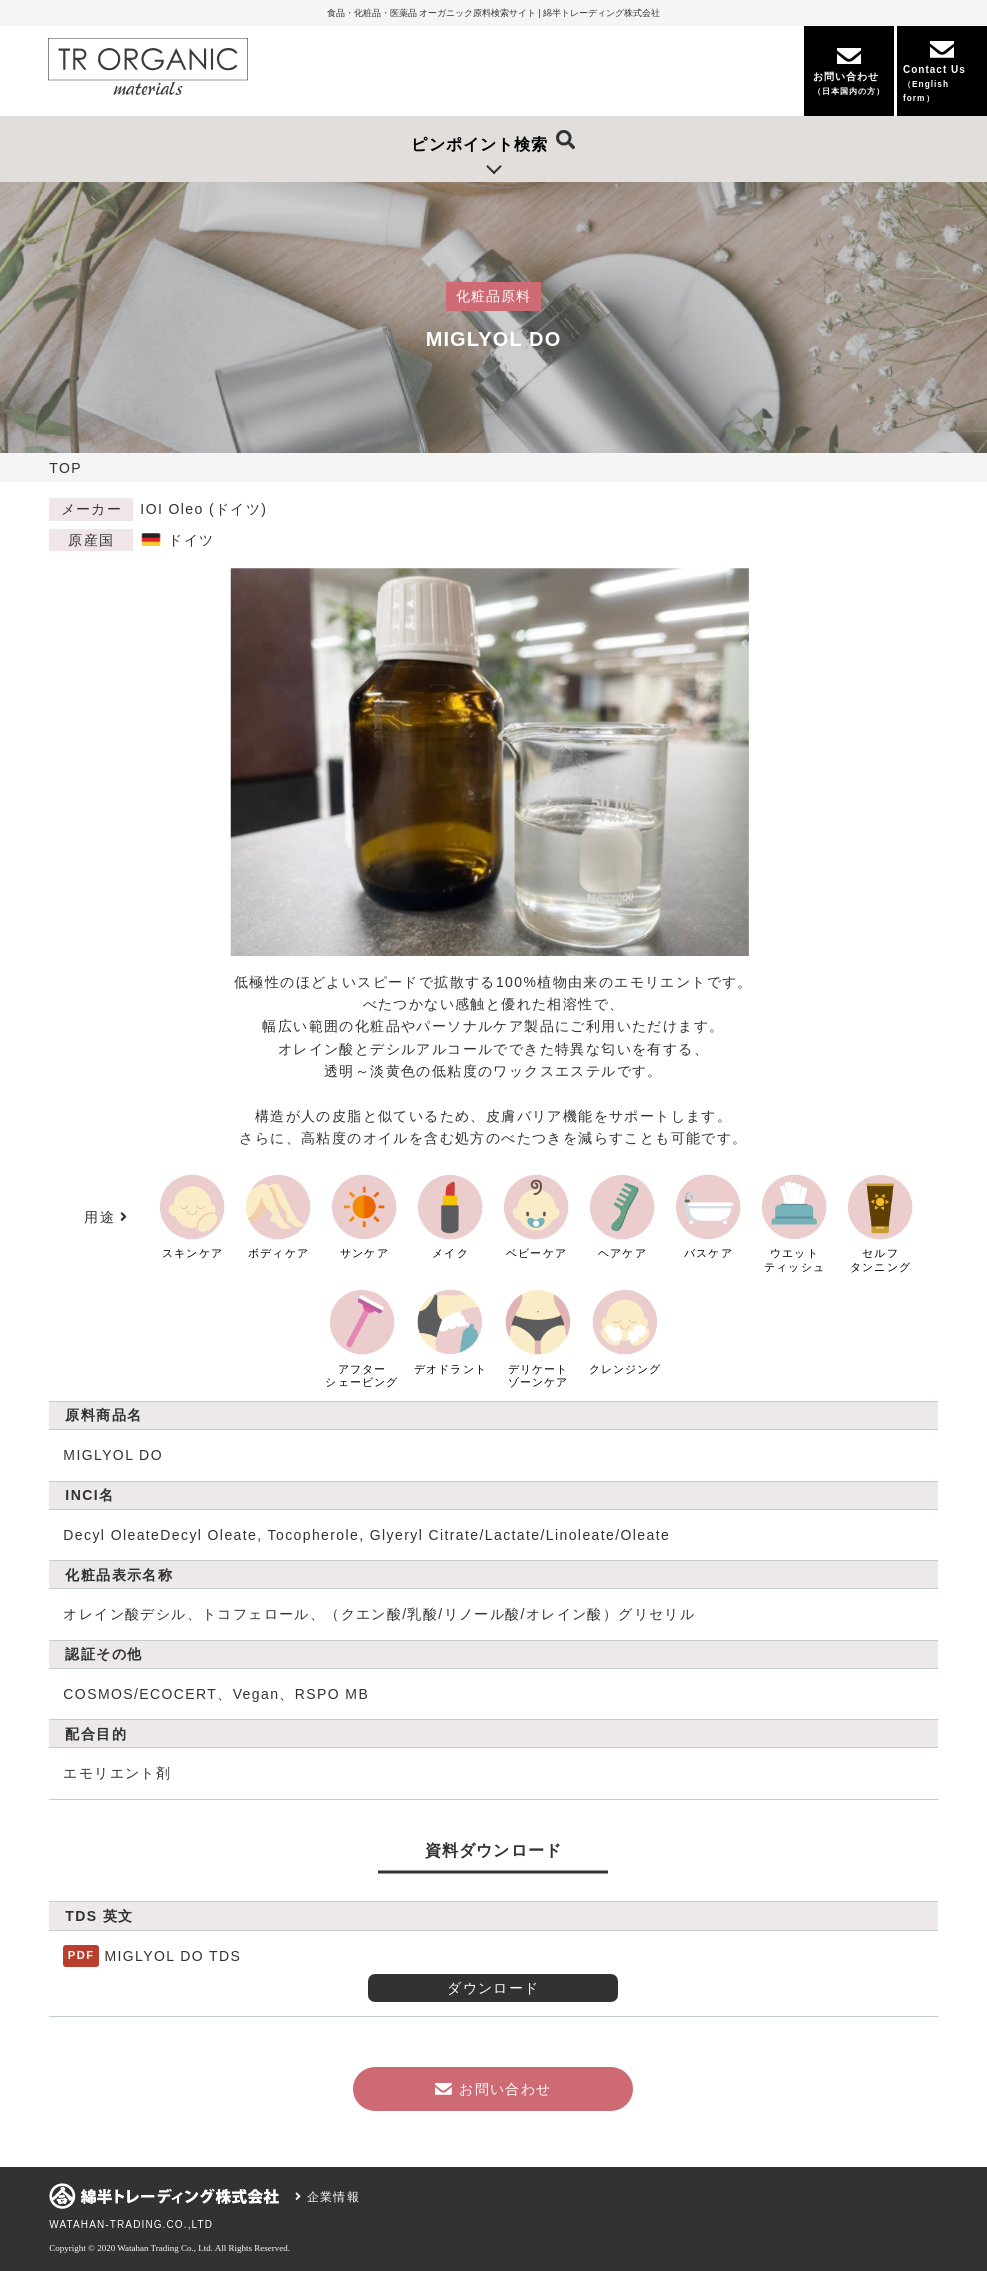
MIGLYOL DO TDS (172, 1956)
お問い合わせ (493, 2089)
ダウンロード (493, 1988)
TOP (65, 468)
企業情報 (327, 2197)
